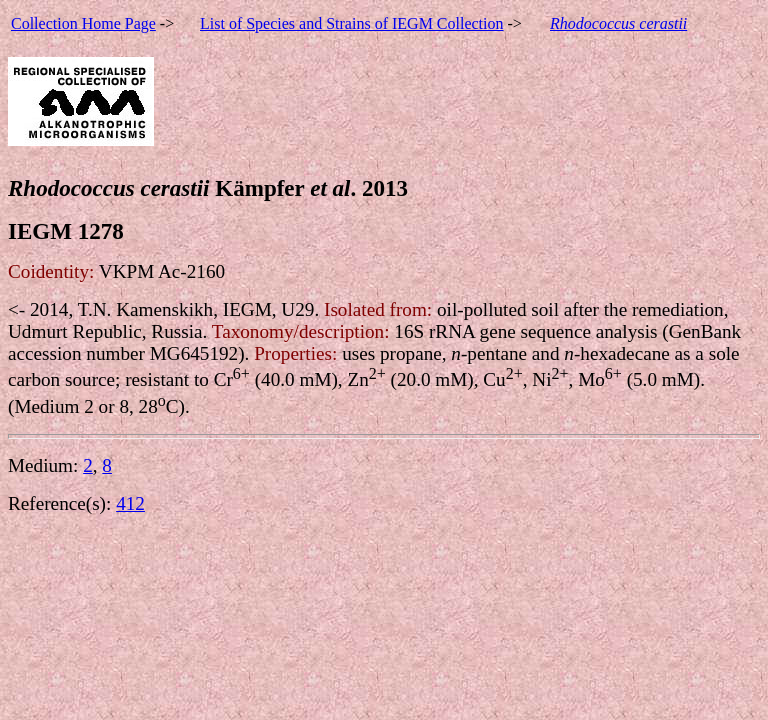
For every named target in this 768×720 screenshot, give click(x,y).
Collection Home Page (83, 23)
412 (130, 503)
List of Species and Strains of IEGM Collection (352, 23)
